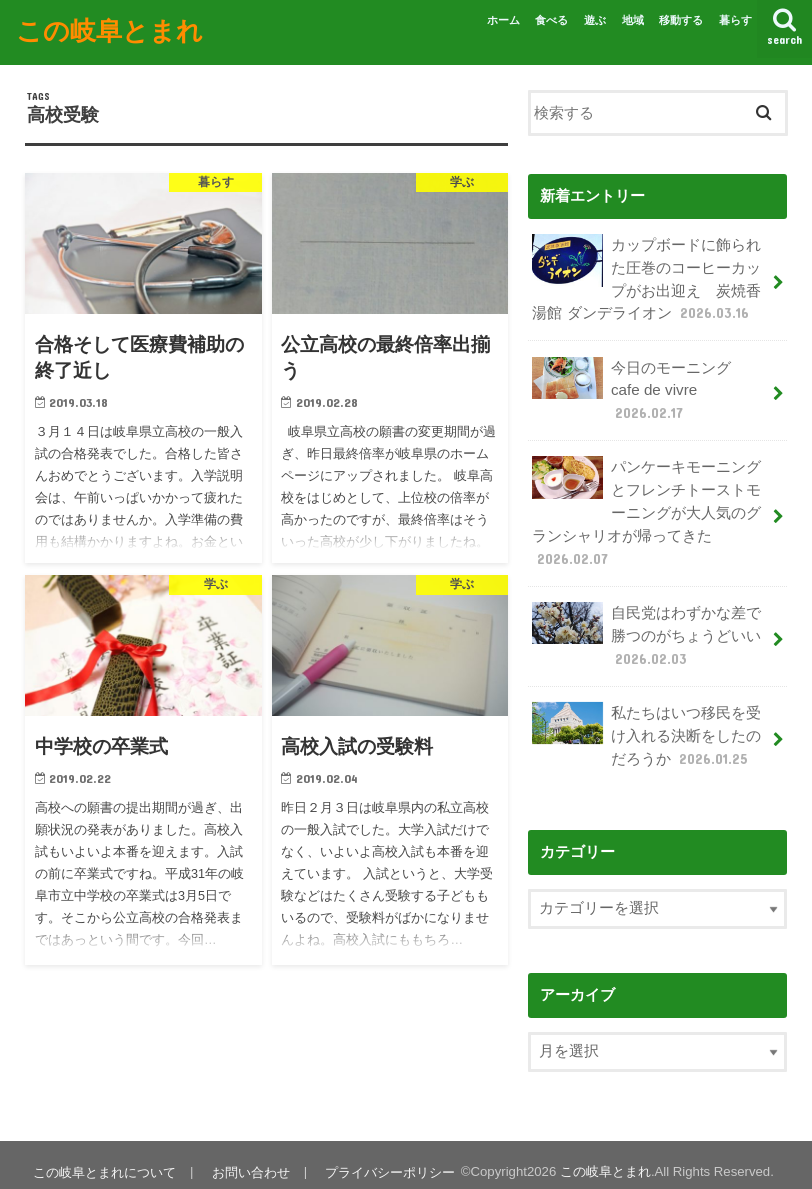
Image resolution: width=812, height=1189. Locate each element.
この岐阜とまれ (109, 28)
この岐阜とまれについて (103, 1157)
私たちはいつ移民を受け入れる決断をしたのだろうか (646, 722)
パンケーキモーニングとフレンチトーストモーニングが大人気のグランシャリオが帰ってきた (646, 505)
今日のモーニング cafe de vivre (638, 385)
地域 (633, 20)
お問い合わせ (248, 1157)
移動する (681, 20)
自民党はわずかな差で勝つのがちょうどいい (646, 624)
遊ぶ (595, 20)
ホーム (503, 20)
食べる (551, 20)
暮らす (735, 20)
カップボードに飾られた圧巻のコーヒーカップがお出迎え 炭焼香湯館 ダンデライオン (646, 277)
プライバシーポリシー (386, 1157)
